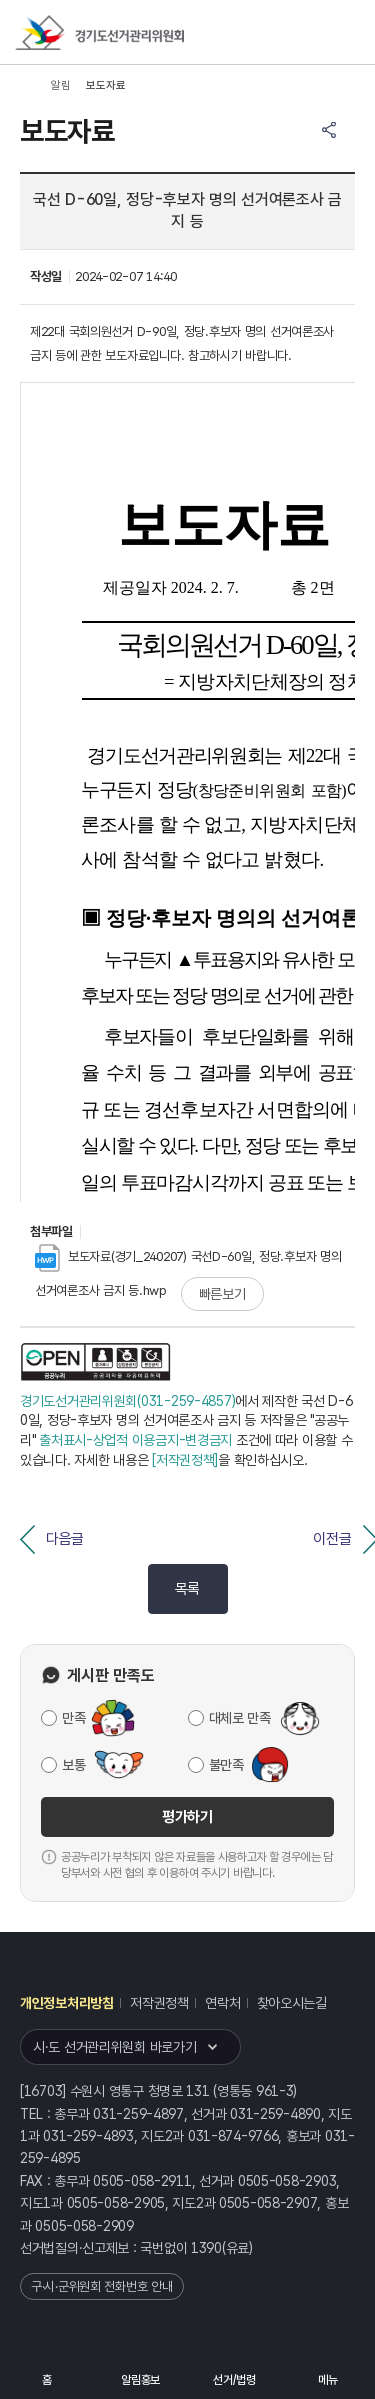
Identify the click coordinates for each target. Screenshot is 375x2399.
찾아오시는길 (292, 2003)
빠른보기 (222, 1294)
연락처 (222, 2003)
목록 (187, 1589)
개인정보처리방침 (67, 2003)
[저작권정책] (185, 1460)
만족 (73, 1718)
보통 (73, 1765)
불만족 (226, 1765)
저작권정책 (159, 2003)
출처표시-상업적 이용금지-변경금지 (135, 1440)
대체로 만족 (240, 1718)
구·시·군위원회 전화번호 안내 (102, 2286)
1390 (206, 2248)
